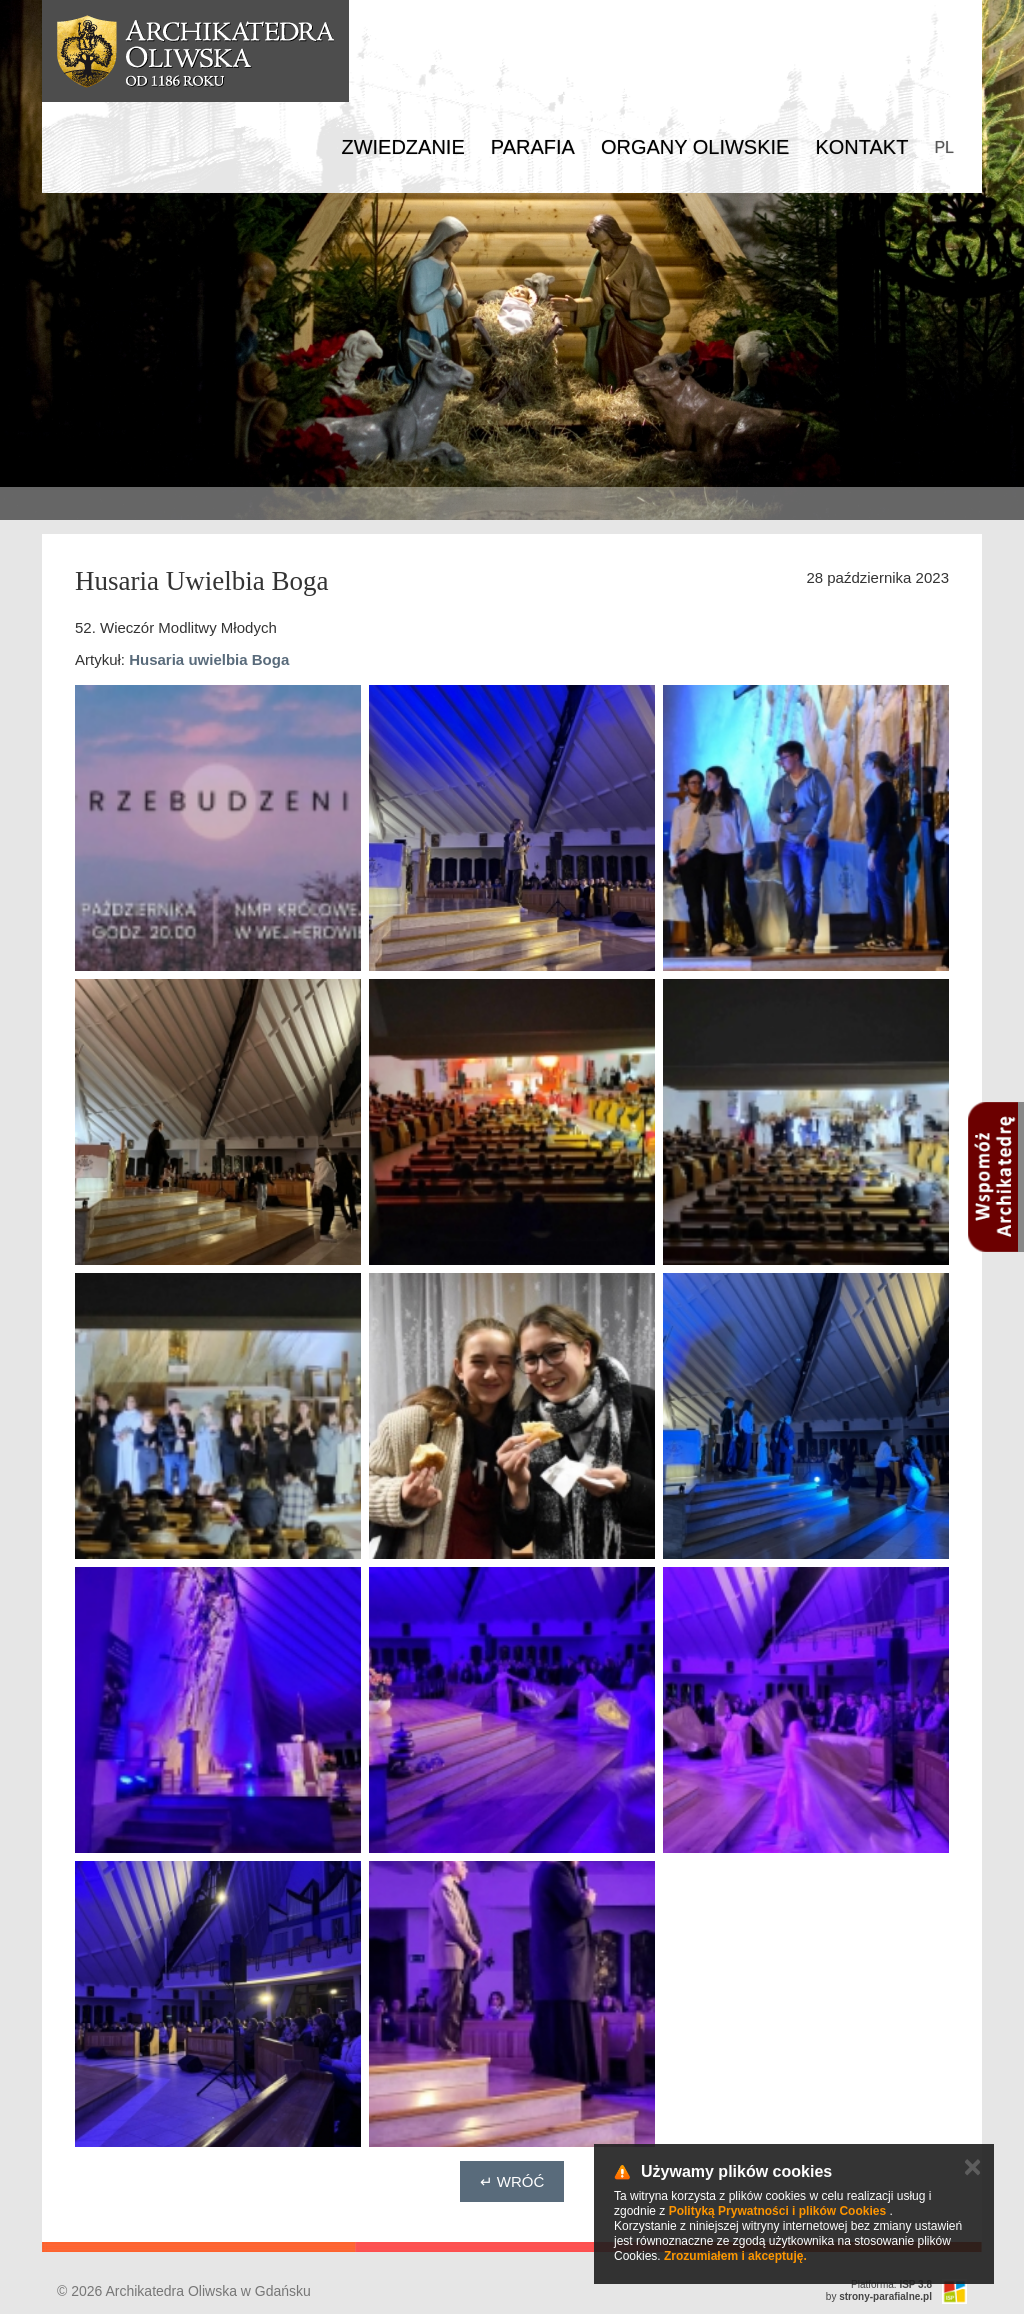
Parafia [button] (533, 147)
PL (944, 147)
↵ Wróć (512, 2181)
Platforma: (891, 2284)
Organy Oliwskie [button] (695, 147)
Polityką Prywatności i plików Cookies (777, 2211)
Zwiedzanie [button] (402, 147)
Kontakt (861, 147)
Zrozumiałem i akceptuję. (735, 2256)
